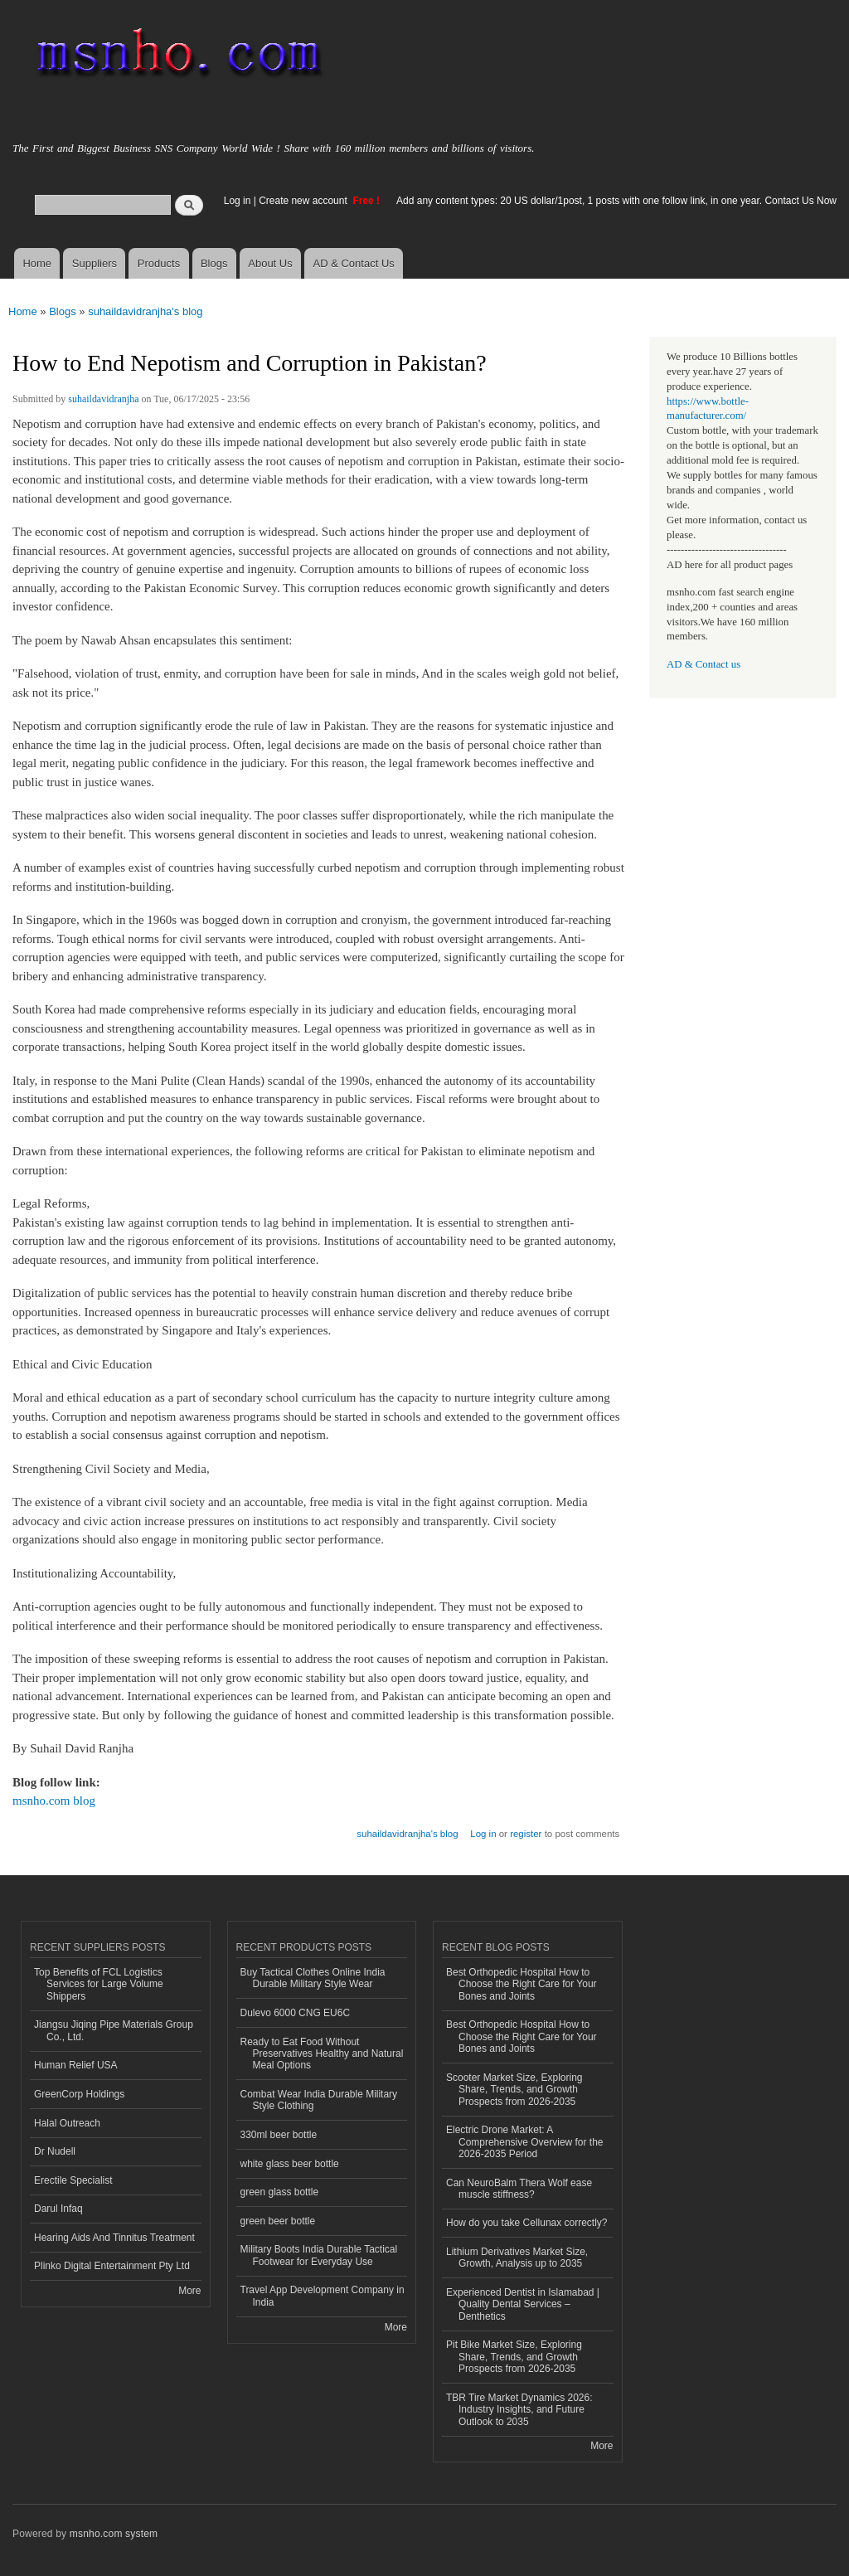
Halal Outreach (67, 2123)
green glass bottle (279, 2192)
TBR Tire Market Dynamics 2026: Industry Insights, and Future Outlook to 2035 (519, 2410)
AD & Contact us (703, 664)
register (525, 1834)
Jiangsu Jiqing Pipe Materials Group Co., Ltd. (113, 2030)
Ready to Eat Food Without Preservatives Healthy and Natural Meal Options (322, 2054)
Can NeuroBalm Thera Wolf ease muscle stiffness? (519, 2188)
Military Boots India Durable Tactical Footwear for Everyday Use (319, 2255)
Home (36, 263)
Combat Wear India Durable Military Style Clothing (319, 2100)
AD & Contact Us (354, 263)
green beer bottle (278, 2221)
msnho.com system (114, 2534)
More (189, 2291)
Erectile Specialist (73, 2180)
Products (159, 263)
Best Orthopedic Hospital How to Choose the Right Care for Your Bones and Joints (521, 1984)
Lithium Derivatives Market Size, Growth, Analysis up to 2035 (517, 2257)
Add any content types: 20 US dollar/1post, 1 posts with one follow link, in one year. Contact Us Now (616, 201)
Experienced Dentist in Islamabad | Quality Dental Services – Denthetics (522, 2304)
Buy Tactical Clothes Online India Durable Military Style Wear (313, 1978)
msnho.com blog (53, 1800)
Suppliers (94, 263)
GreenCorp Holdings (79, 2094)
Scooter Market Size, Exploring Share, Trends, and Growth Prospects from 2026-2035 (514, 2089)
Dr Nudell (54, 2151)
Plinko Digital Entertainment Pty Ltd (112, 2266)
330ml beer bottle (279, 2135)
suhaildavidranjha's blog (145, 311)
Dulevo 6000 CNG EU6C (295, 2013)
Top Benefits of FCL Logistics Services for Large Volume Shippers (98, 1984)
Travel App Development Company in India (322, 2295)
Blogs (214, 263)
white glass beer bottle (289, 2164)
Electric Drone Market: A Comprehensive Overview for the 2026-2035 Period (525, 2142)
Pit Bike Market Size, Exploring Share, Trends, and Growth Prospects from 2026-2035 (514, 2356)
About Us (270, 263)
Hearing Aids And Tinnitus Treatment (114, 2237)
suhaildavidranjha (103, 399)
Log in (237, 201)
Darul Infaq (58, 2208)
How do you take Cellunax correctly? (527, 2222)
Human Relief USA (76, 2065)
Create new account (304, 201)
